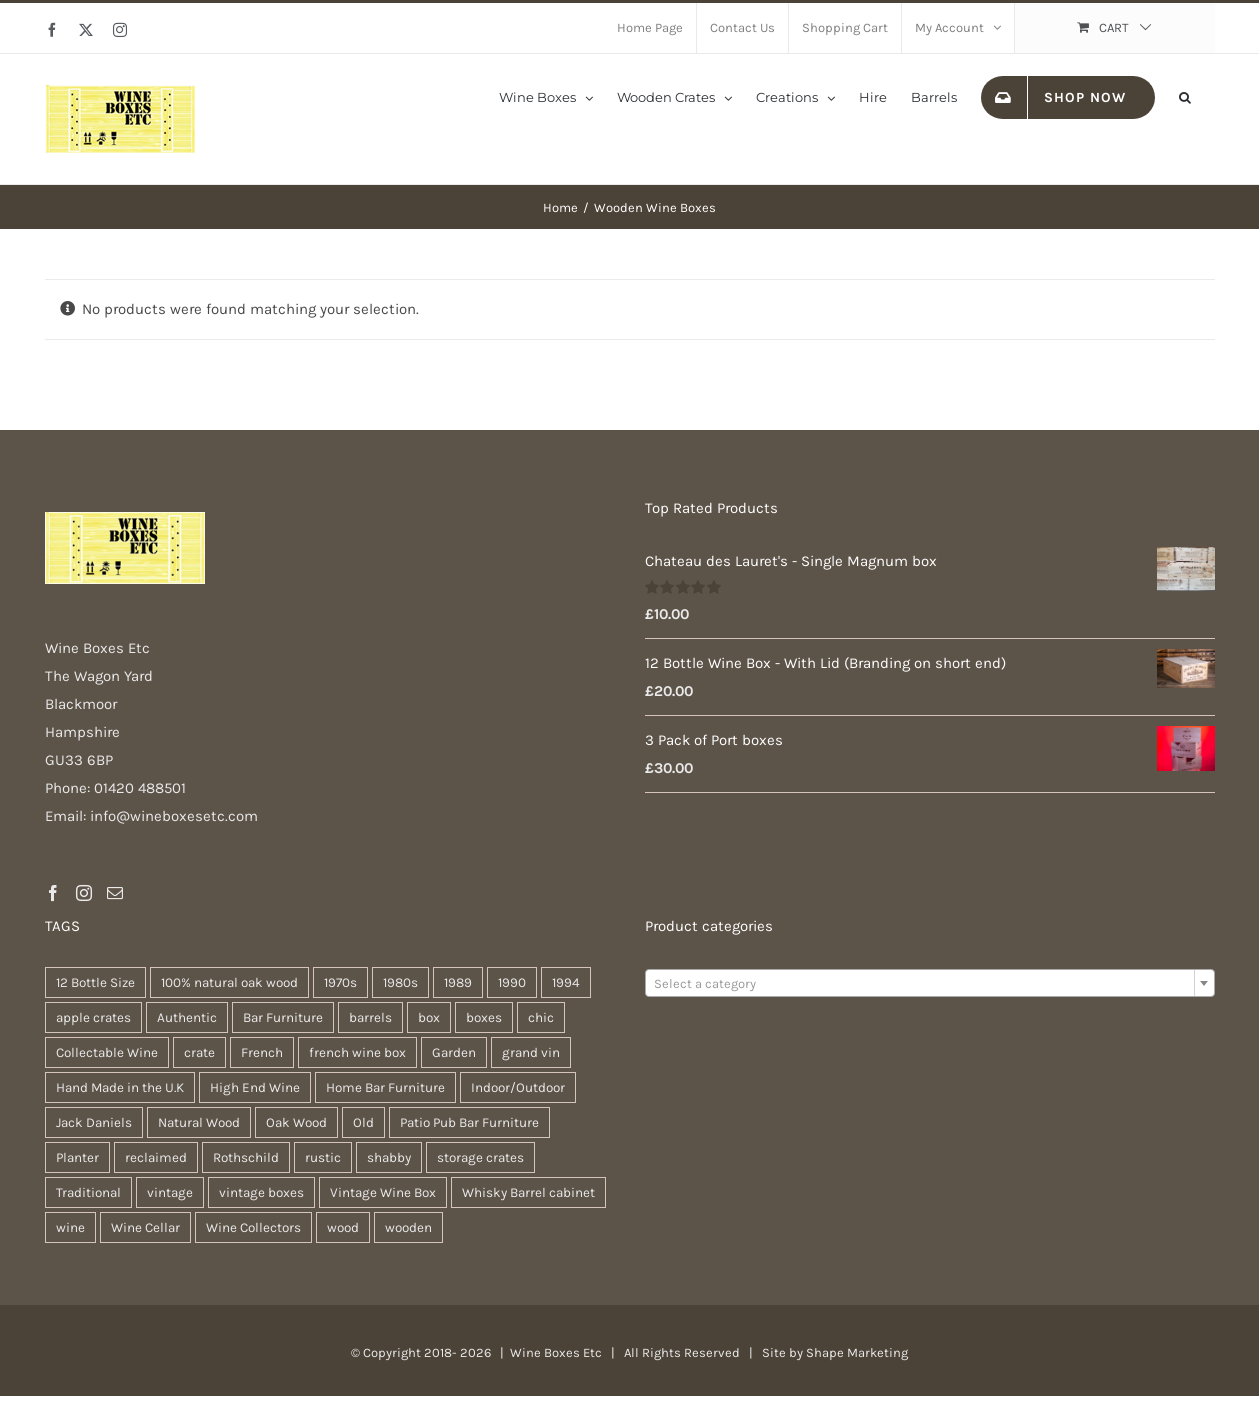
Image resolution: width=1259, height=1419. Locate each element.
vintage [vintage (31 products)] (170, 1192)
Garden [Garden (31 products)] (454, 1052)
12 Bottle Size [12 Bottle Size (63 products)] (95, 982)
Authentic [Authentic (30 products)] (187, 1017)
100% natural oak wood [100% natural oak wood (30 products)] (229, 982)
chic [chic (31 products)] (541, 1017)
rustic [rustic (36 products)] (323, 1157)
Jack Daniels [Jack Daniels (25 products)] (94, 1122)
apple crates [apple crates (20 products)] (93, 1017)
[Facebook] (53, 893)
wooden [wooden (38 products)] (408, 1227)
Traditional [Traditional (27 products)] (88, 1192)
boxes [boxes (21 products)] (484, 1017)
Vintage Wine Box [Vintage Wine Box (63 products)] (383, 1192)
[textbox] (930, 984)
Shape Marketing (857, 1352)
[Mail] (115, 893)
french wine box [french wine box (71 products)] (357, 1052)
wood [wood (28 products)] (343, 1227)
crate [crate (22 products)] (199, 1052)
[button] (1185, 96)
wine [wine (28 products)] (70, 1227)
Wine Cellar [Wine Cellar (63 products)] (145, 1227)
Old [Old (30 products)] (363, 1122)
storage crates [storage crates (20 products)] (480, 1157)
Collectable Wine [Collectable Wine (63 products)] (107, 1052)
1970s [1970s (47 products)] (340, 982)
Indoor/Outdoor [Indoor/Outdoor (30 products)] (518, 1087)
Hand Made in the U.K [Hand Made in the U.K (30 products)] (120, 1087)
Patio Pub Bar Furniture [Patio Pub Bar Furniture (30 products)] (469, 1122)
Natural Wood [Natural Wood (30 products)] (199, 1122)
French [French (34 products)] (262, 1052)
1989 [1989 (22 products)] (458, 982)
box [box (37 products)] (429, 1017)
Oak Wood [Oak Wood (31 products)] (296, 1122)
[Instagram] (84, 893)
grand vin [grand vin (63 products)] (531, 1052)
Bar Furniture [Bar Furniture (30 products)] (283, 1017)
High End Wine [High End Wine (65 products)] (255, 1087)
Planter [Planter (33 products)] (77, 1157)
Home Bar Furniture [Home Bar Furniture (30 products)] (385, 1087)
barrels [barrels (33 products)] (370, 1017)
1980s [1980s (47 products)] (400, 982)
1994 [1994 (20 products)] (566, 982)
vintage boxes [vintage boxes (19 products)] (261, 1192)
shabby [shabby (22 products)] (389, 1157)
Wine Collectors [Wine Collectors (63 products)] (253, 1227)
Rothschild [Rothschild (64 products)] (246, 1157)
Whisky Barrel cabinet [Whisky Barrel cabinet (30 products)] (528, 1192)
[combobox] (930, 983)
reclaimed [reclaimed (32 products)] (156, 1157)
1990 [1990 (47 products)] (512, 982)
